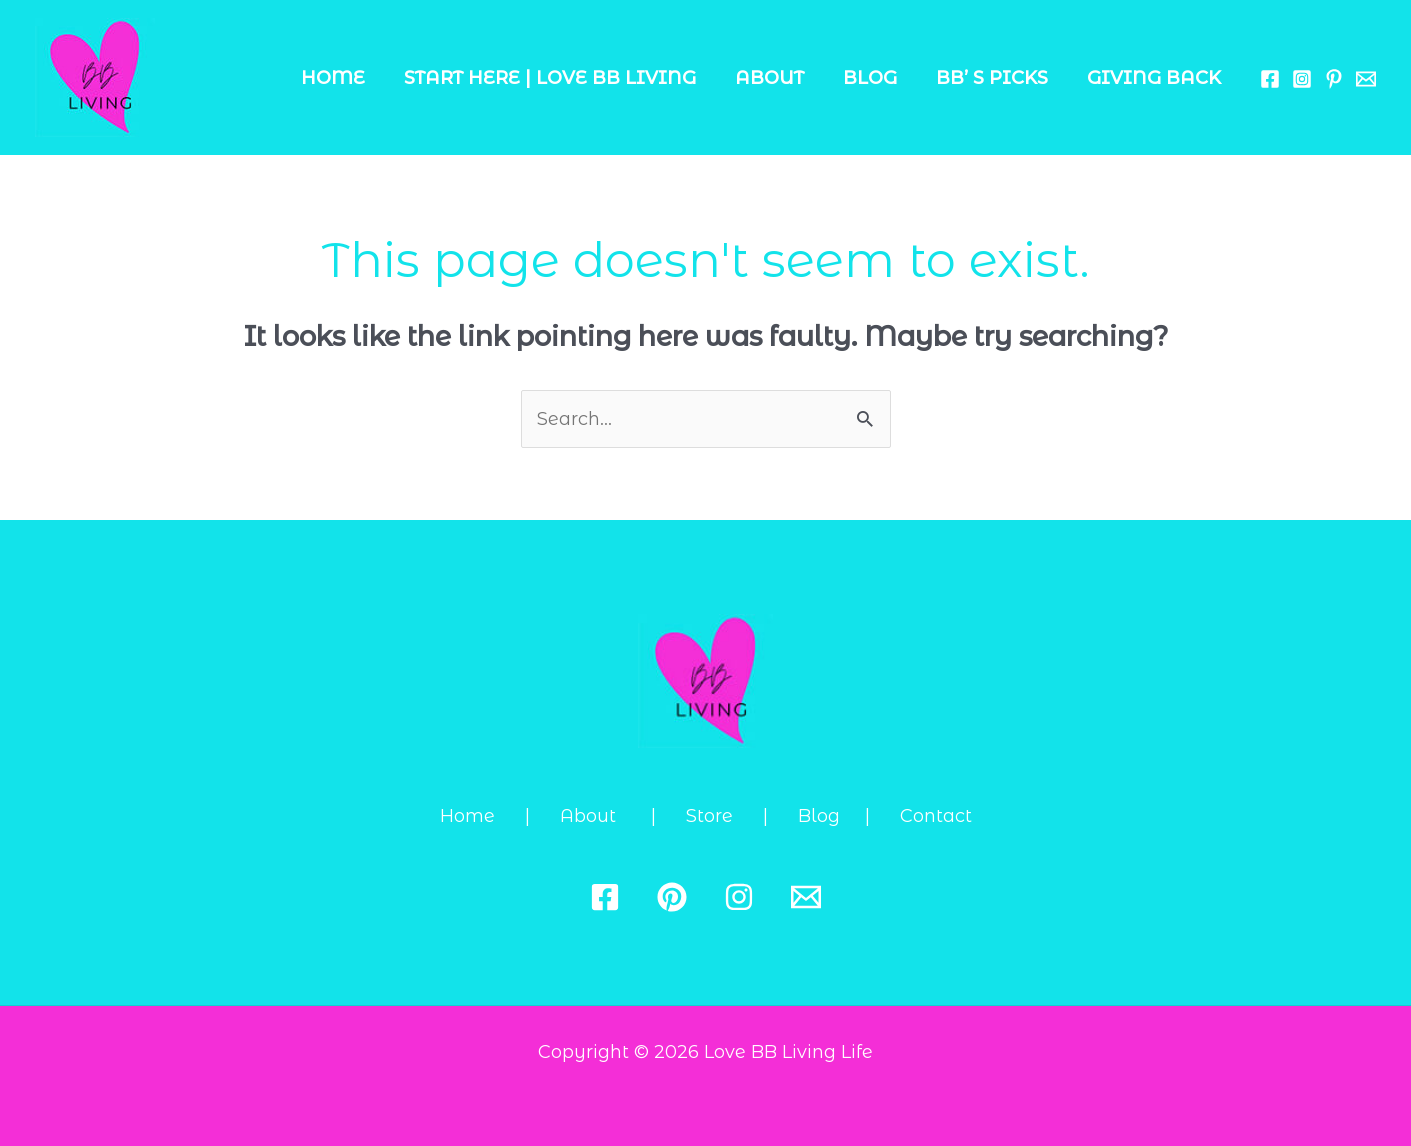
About (779, 78)
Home (349, 78)
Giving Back (1155, 78)
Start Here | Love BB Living (563, 78)
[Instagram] (1302, 79)
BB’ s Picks (996, 78)
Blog (877, 78)
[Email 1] (1366, 79)
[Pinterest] (672, 897)
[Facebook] (1270, 79)
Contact (936, 816)
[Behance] (1334, 79)
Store (724, 816)
